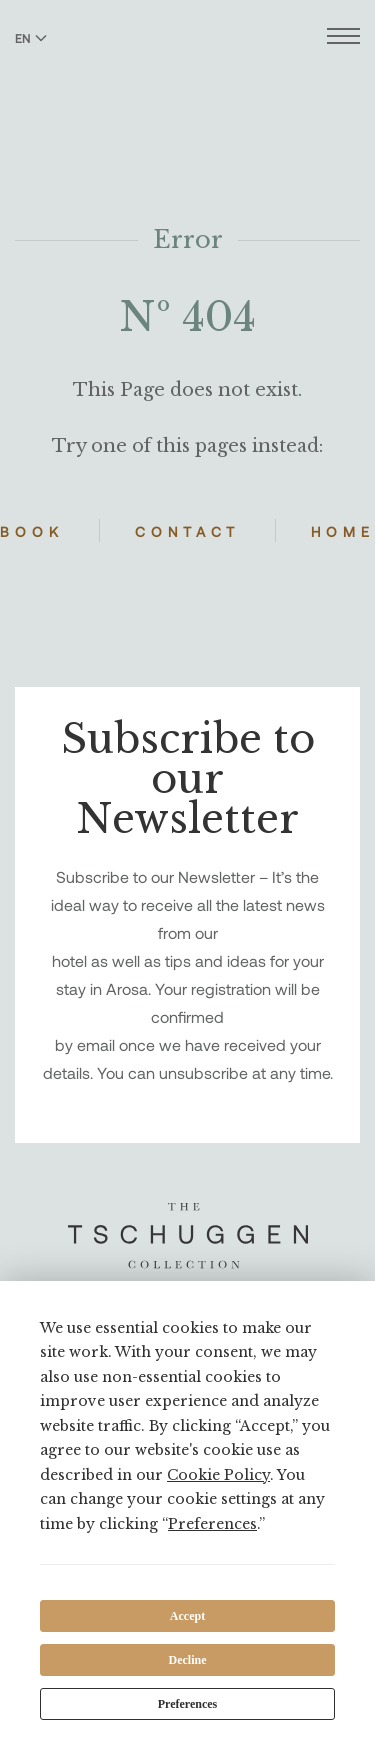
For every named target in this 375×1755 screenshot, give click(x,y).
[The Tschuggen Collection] (187, 69)
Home (343, 531)
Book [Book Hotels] (32, 531)
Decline (188, 1660)
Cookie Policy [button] (218, 1475)
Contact (187, 531)
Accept (187, 1616)
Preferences (188, 1704)
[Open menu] (343, 38)
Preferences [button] (212, 1524)
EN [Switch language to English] (31, 38)
